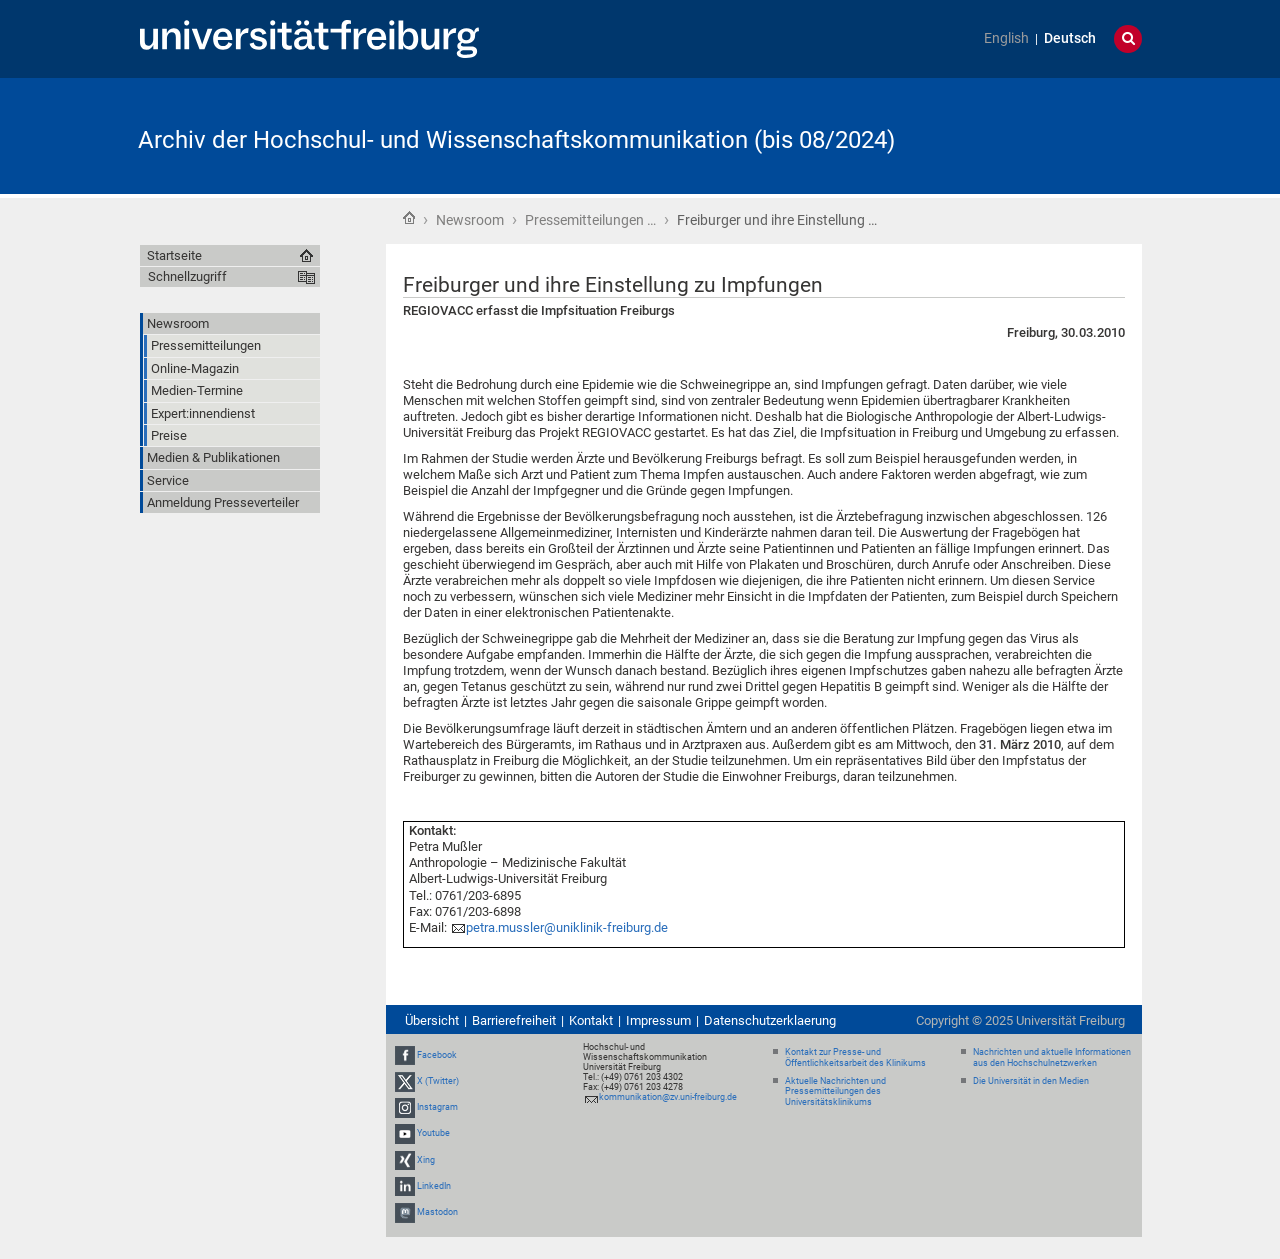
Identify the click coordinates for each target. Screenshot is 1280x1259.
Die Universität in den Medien (1031, 1081)
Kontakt (591, 1020)
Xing (426, 1160)
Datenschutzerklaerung (770, 1020)
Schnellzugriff (187, 276)
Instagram (437, 1107)
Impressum (658, 1020)
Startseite (409, 218)
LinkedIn (434, 1186)
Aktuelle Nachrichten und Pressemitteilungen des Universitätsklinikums (835, 1092)
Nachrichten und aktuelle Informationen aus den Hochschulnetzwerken (1052, 1057)
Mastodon (437, 1212)
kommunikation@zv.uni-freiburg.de (668, 1097)
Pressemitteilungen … (590, 220)
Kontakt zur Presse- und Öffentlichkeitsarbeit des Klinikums (855, 1057)
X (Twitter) (438, 1081)
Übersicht (432, 1020)
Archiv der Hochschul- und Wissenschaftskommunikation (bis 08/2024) (516, 140)
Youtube (433, 1134)
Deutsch (1070, 38)
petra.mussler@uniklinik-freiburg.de (567, 927)
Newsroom (470, 220)
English (1006, 38)
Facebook (437, 1055)
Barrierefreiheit (514, 1020)
